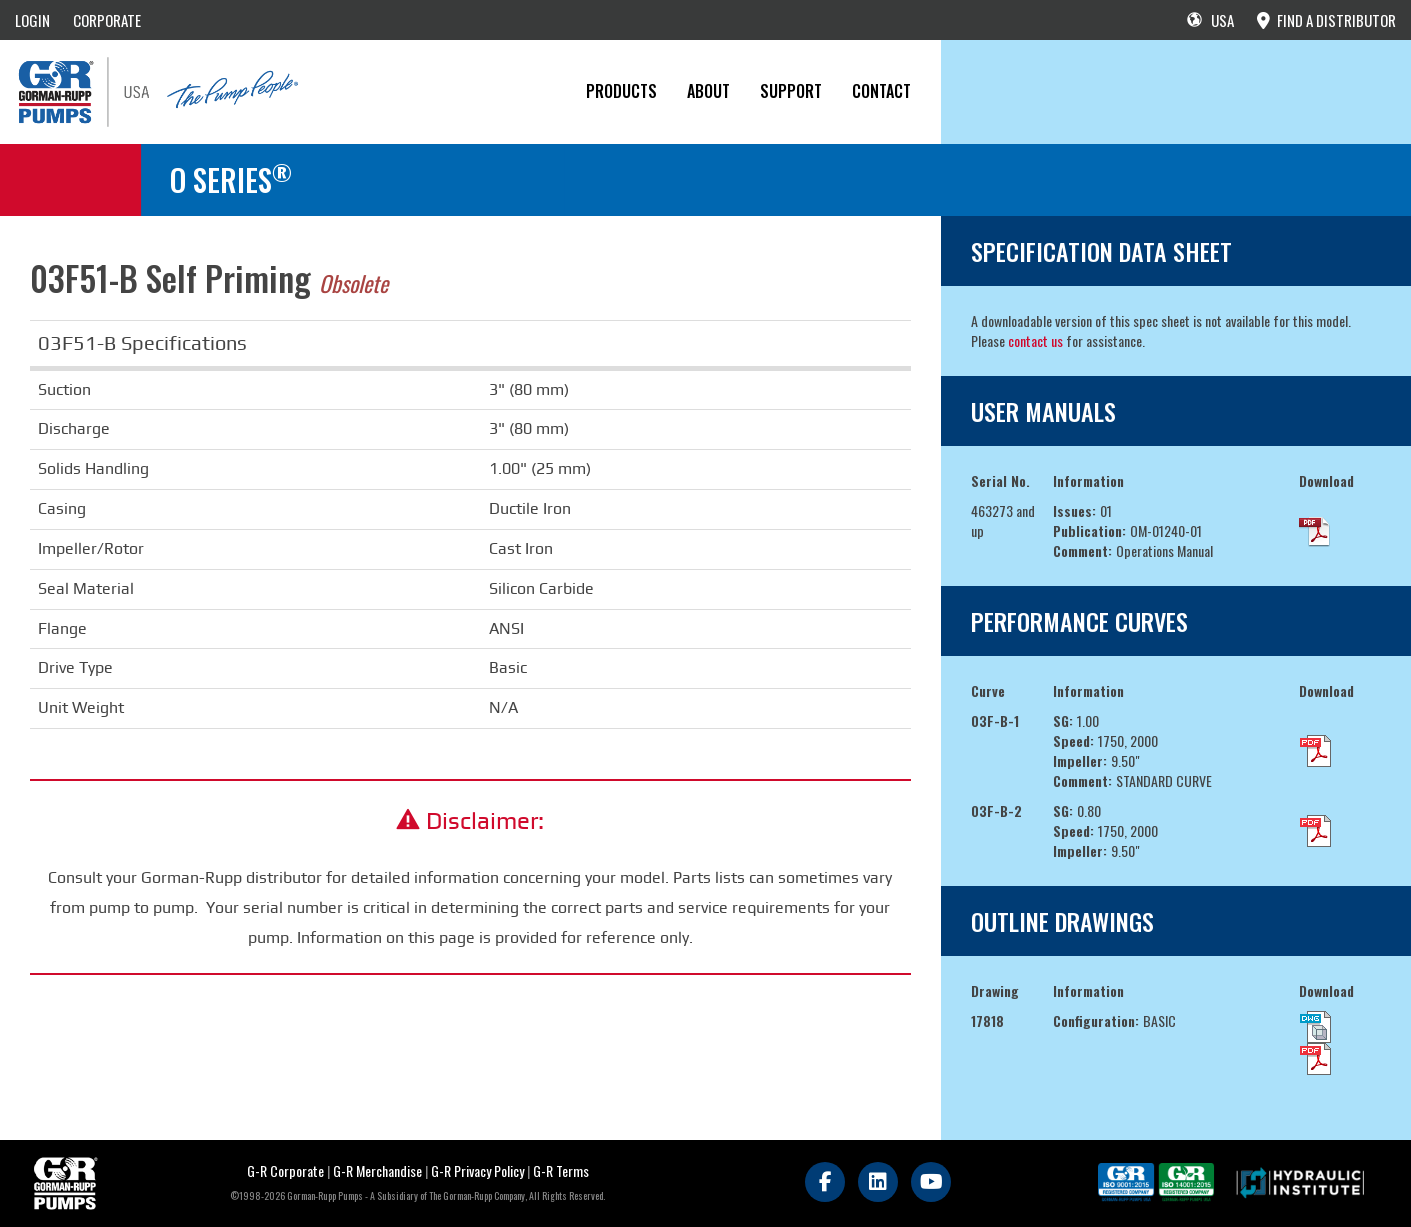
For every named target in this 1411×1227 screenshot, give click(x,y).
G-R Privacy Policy (477, 1170)
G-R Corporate (285, 1170)
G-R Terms (561, 1170)
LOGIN (32, 20)
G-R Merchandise (377, 1170)
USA (1210, 20)
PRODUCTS (621, 91)
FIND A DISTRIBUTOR (1326, 20)
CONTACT (881, 91)
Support (791, 91)
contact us (1035, 340)
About (708, 91)
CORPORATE (107, 20)
